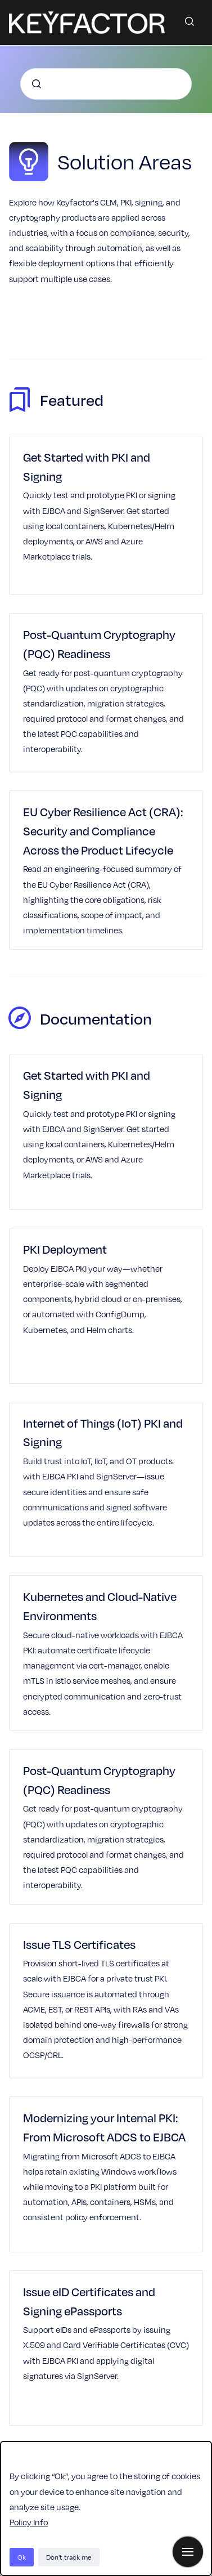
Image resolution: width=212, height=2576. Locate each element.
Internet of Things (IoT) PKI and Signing (103, 1432)
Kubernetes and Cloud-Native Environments (100, 1606)
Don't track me (69, 2556)
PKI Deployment (65, 1249)
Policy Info (29, 2522)
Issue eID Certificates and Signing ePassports (89, 2301)
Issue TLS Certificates (79, 1944)
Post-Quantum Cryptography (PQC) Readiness (99, 643)
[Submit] (37, 84)
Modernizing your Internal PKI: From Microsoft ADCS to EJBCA (104, 2127)
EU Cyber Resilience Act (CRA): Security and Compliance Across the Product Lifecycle (103, 830)
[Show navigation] (188, 2552)
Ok (21, 2556)
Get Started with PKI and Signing (86, 466)
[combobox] (106, 84)
